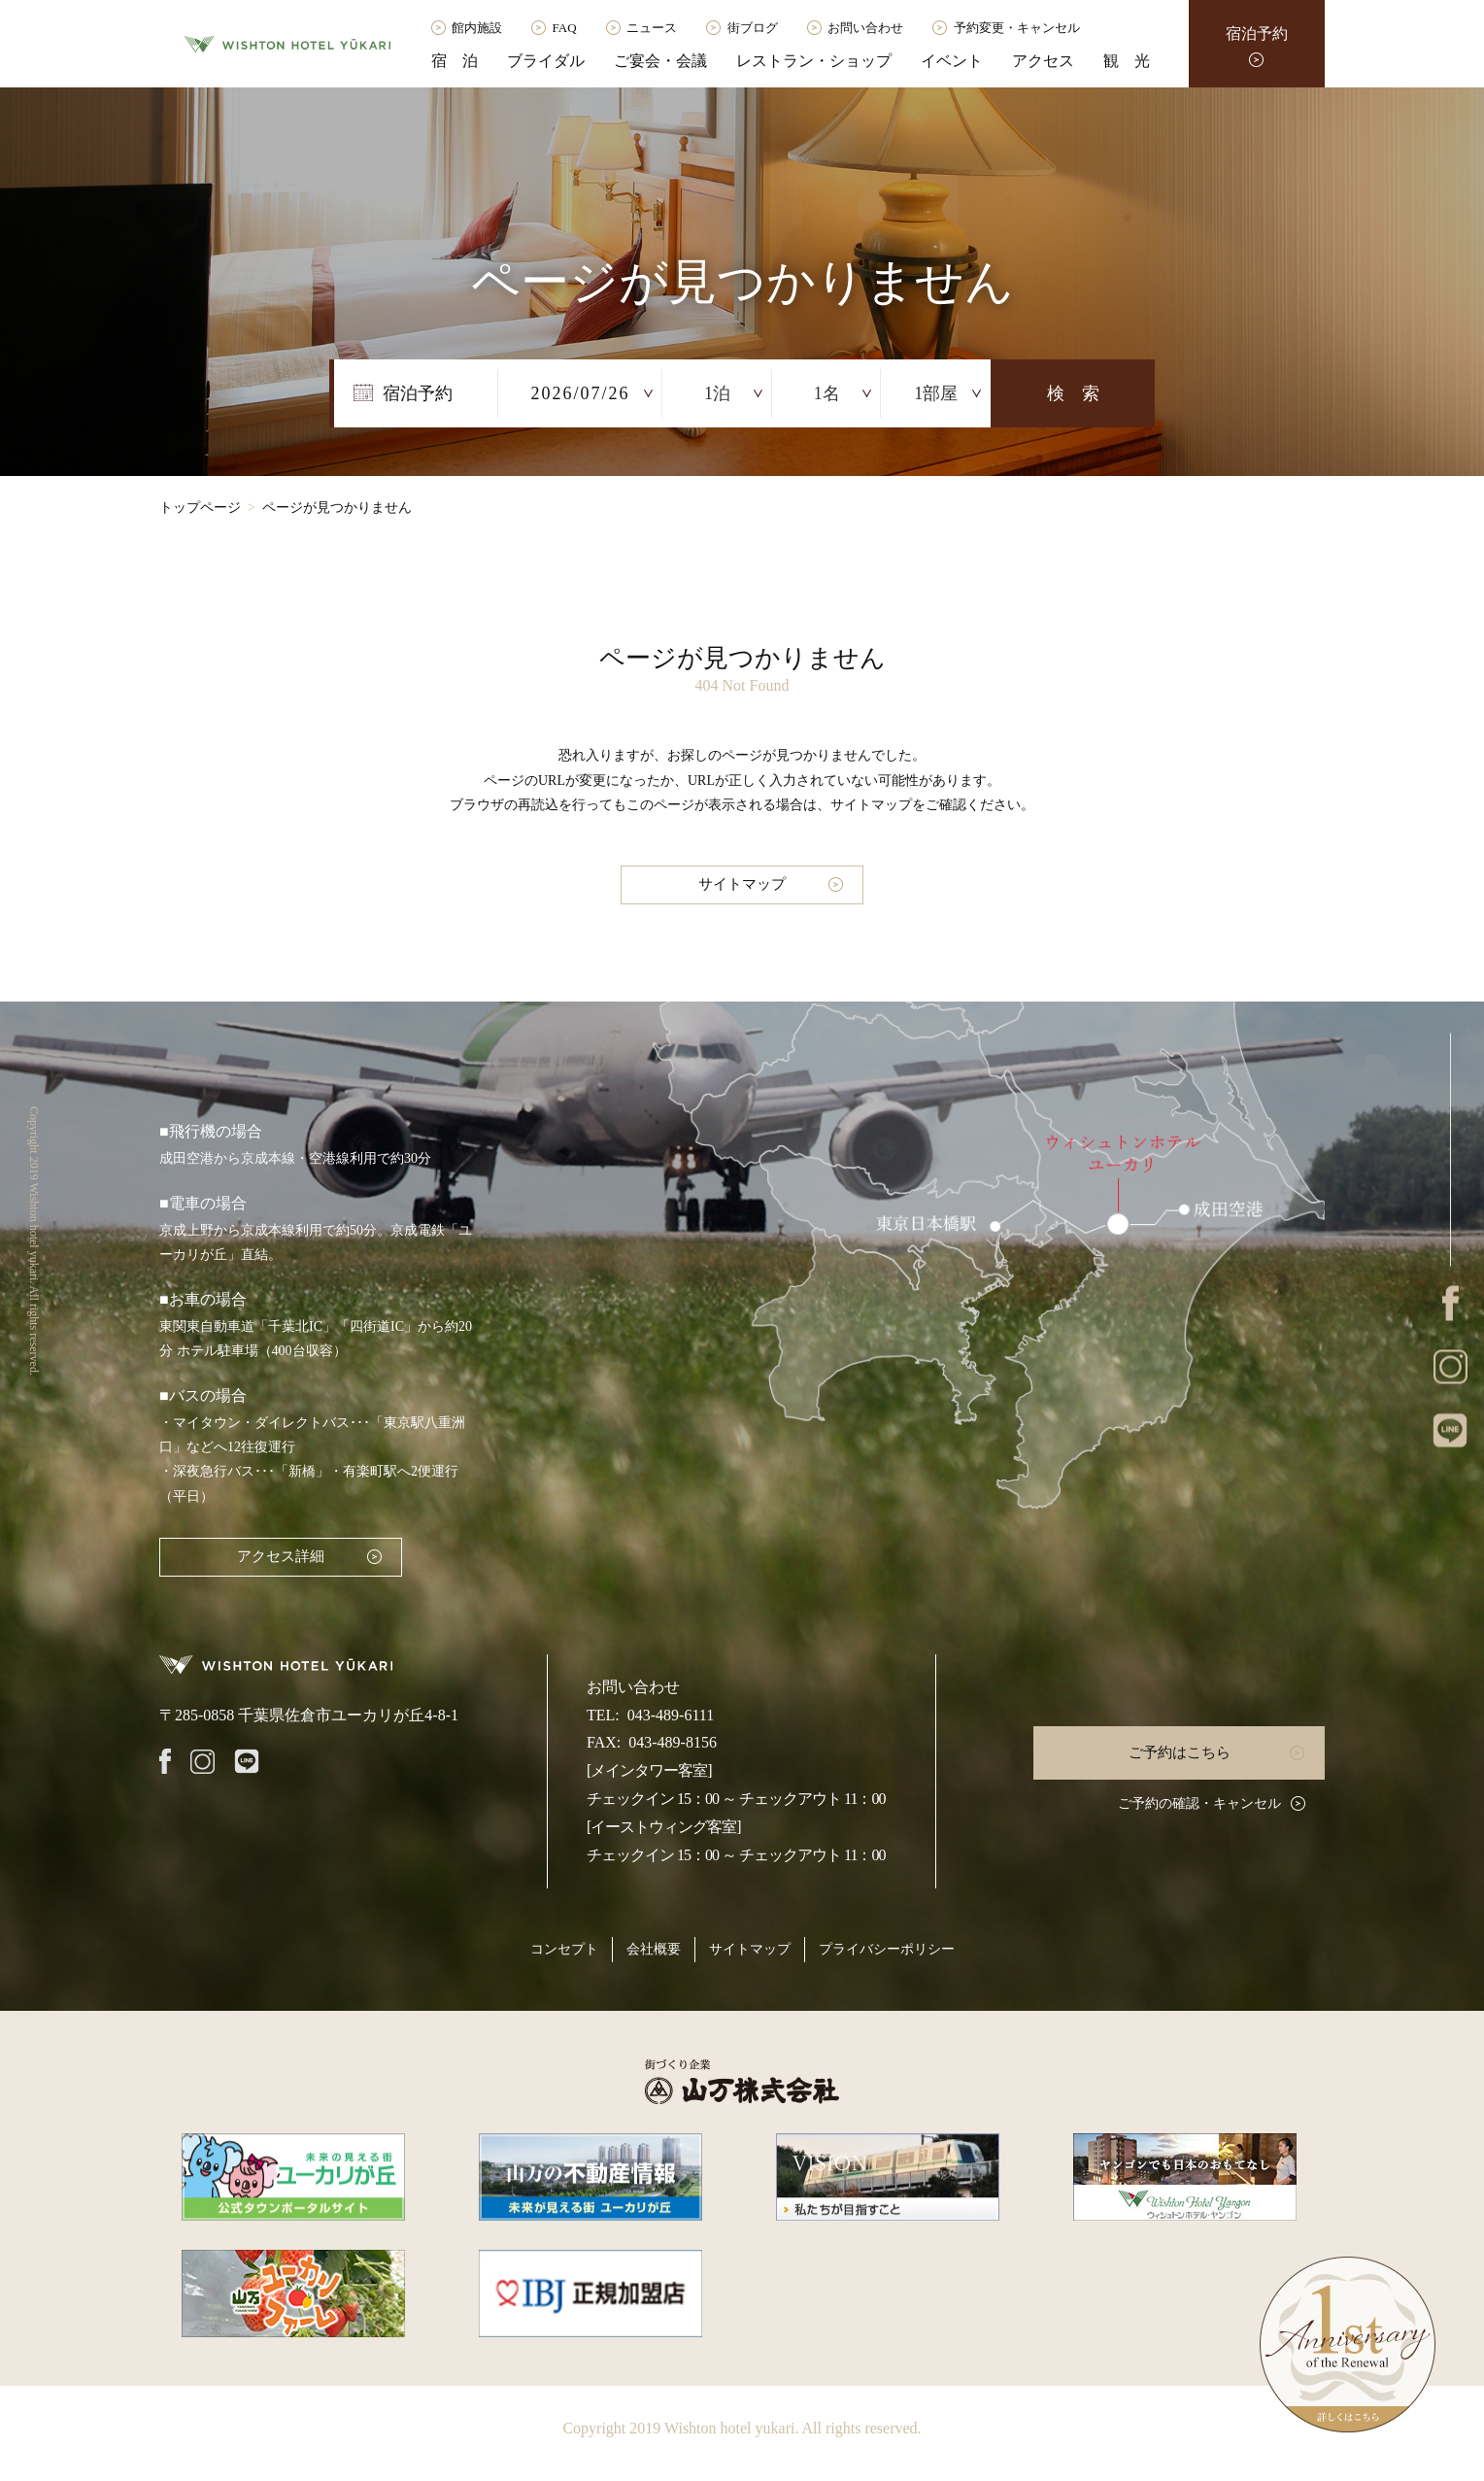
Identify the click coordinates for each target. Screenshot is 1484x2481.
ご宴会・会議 (660, 60)
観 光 (1126, 60)
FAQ (565, 27)
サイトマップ (742, 884)
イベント (952, 60)
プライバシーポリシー (887, 1949)
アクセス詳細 (280, 1556)
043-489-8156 (672, 1742)
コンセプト (564, 1949)
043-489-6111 (670, 1715)
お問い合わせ (865, 27)
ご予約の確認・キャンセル (1199, 1803)
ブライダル (546, 60)
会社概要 (653, 1949)
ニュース (651, 27)
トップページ (200, 507)
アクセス (1043, 60)
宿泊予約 (1257, 33)
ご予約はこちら (1180, 1752)
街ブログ (752, 27)
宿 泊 (454, 60)
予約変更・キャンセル (1017, 27)
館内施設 (477, 27)
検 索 (1073, 393)
